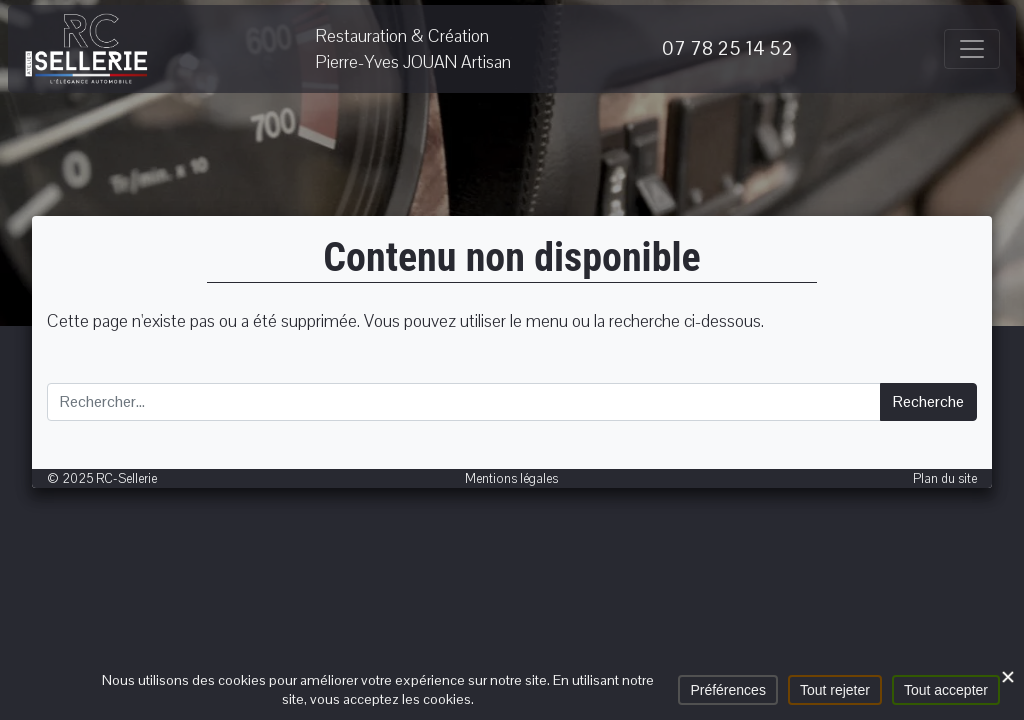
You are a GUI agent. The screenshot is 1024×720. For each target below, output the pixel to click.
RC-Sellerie (86, 49)
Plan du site (945, 478)
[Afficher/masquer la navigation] (972, 49)
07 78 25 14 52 (727, 48)
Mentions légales (511, 478)
